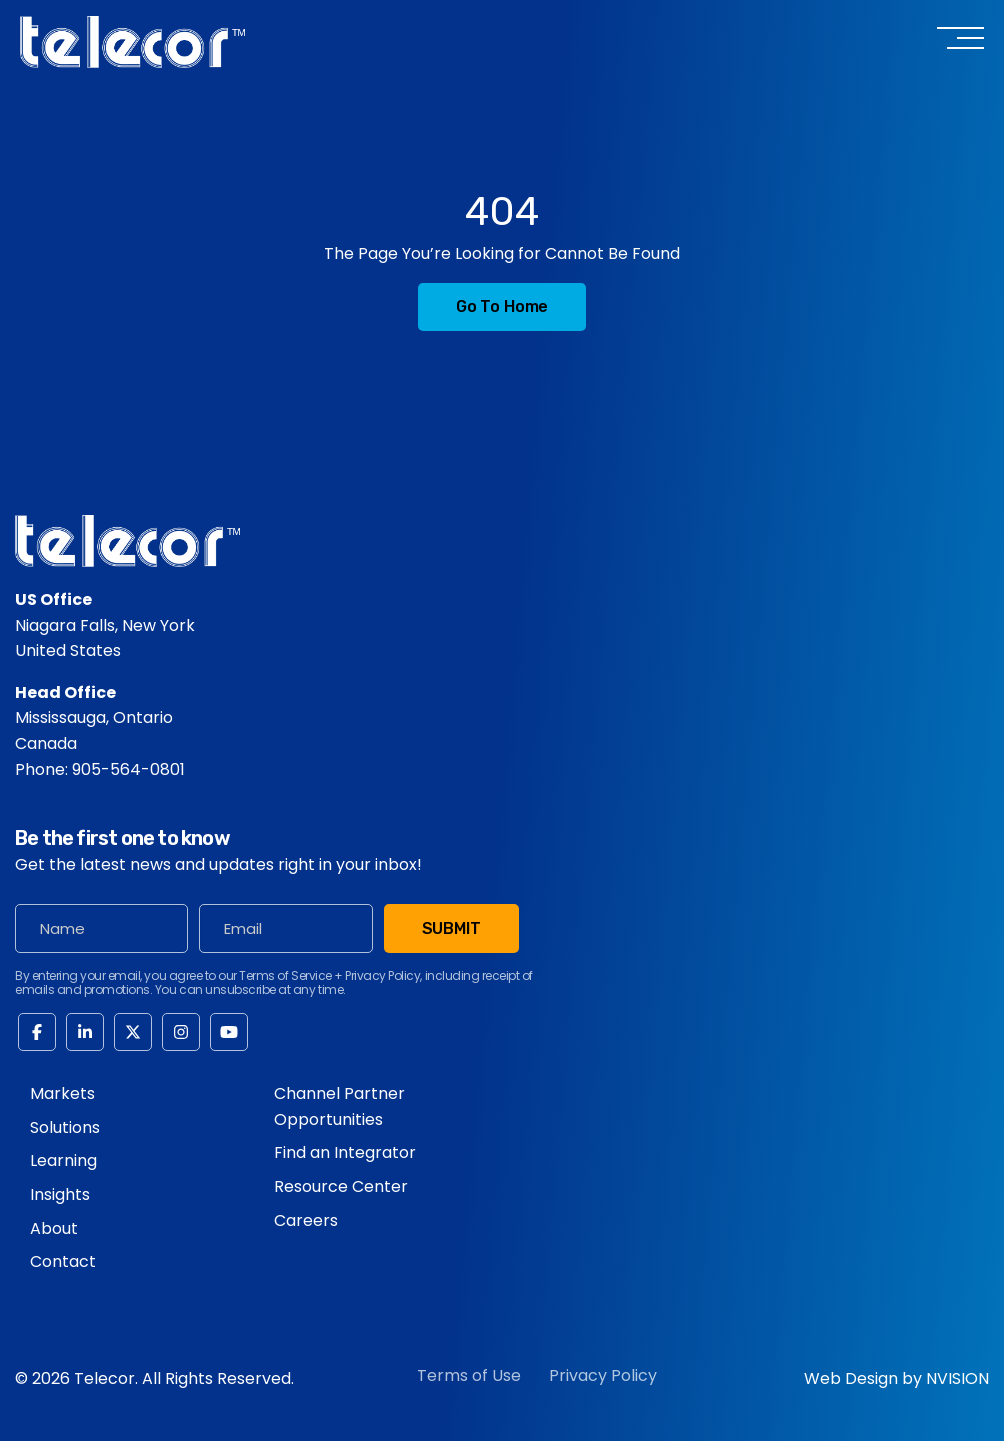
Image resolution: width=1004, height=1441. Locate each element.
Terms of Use (469, 1375)
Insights (60, 1194)
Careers (306, 1220)
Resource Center (341, 1186)
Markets (62, 1093)
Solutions (65, 1127)
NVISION (957, 1378)
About (54, 1228)
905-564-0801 (128, 769)
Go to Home (502, 306)
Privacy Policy (603, 1375)
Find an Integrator (345, 1152)
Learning (63, 1160)
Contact (63, 1261)
